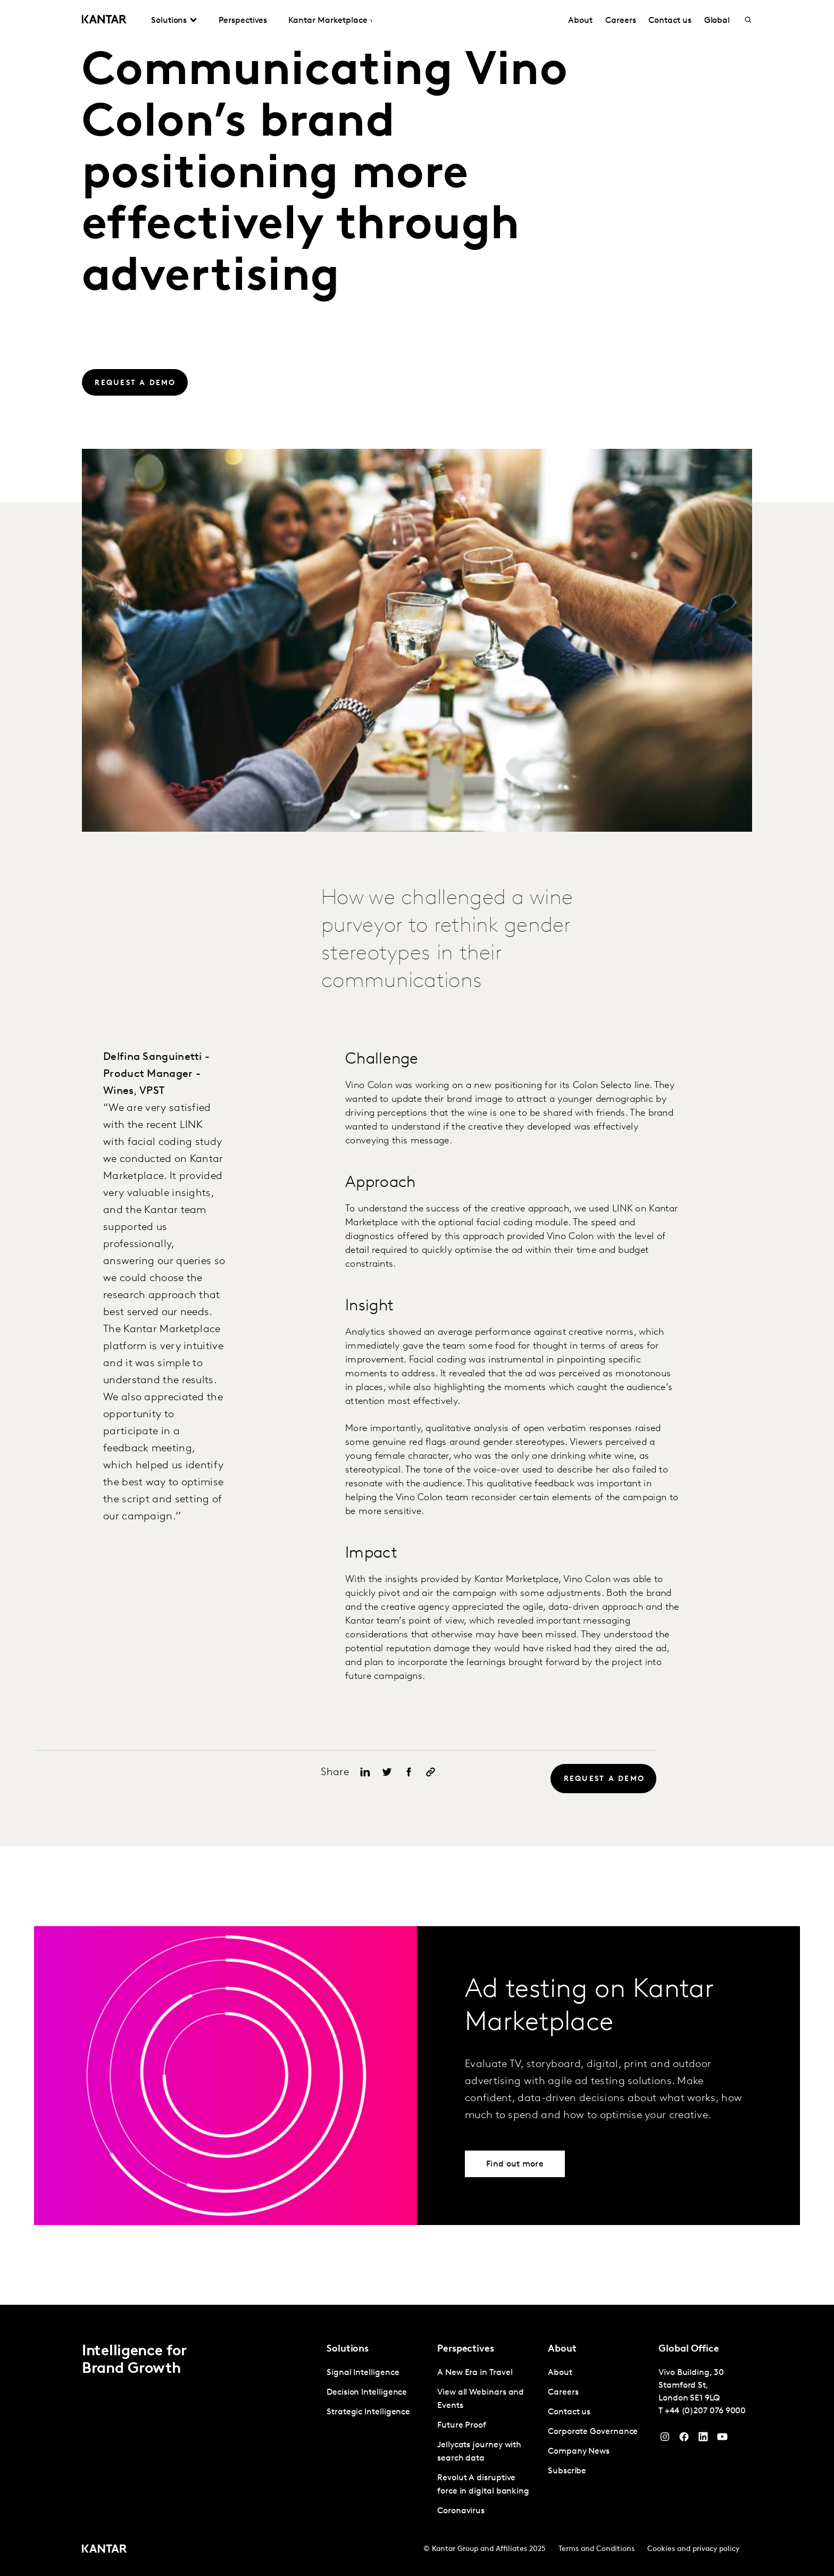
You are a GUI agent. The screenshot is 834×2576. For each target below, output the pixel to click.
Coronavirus (461, 2511)
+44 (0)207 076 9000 (705, 2411)
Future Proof (461, 2425)
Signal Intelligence (363, 2373)
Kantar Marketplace (328, 20)
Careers (620, 20)
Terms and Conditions (596, 2549)
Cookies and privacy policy (693, 2549)
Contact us (669, 20)
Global (717, 20)
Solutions (169, 20)
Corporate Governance (593, 2432)
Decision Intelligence (367, 2392)
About (580, 20)
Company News (579, 2451)
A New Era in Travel (474, 2373)
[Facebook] (684, 2439)
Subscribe (567, 2471)
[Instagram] (664, 2439)
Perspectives (243, 20)
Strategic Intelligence (368, 2412)
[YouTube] (703, 2439)
